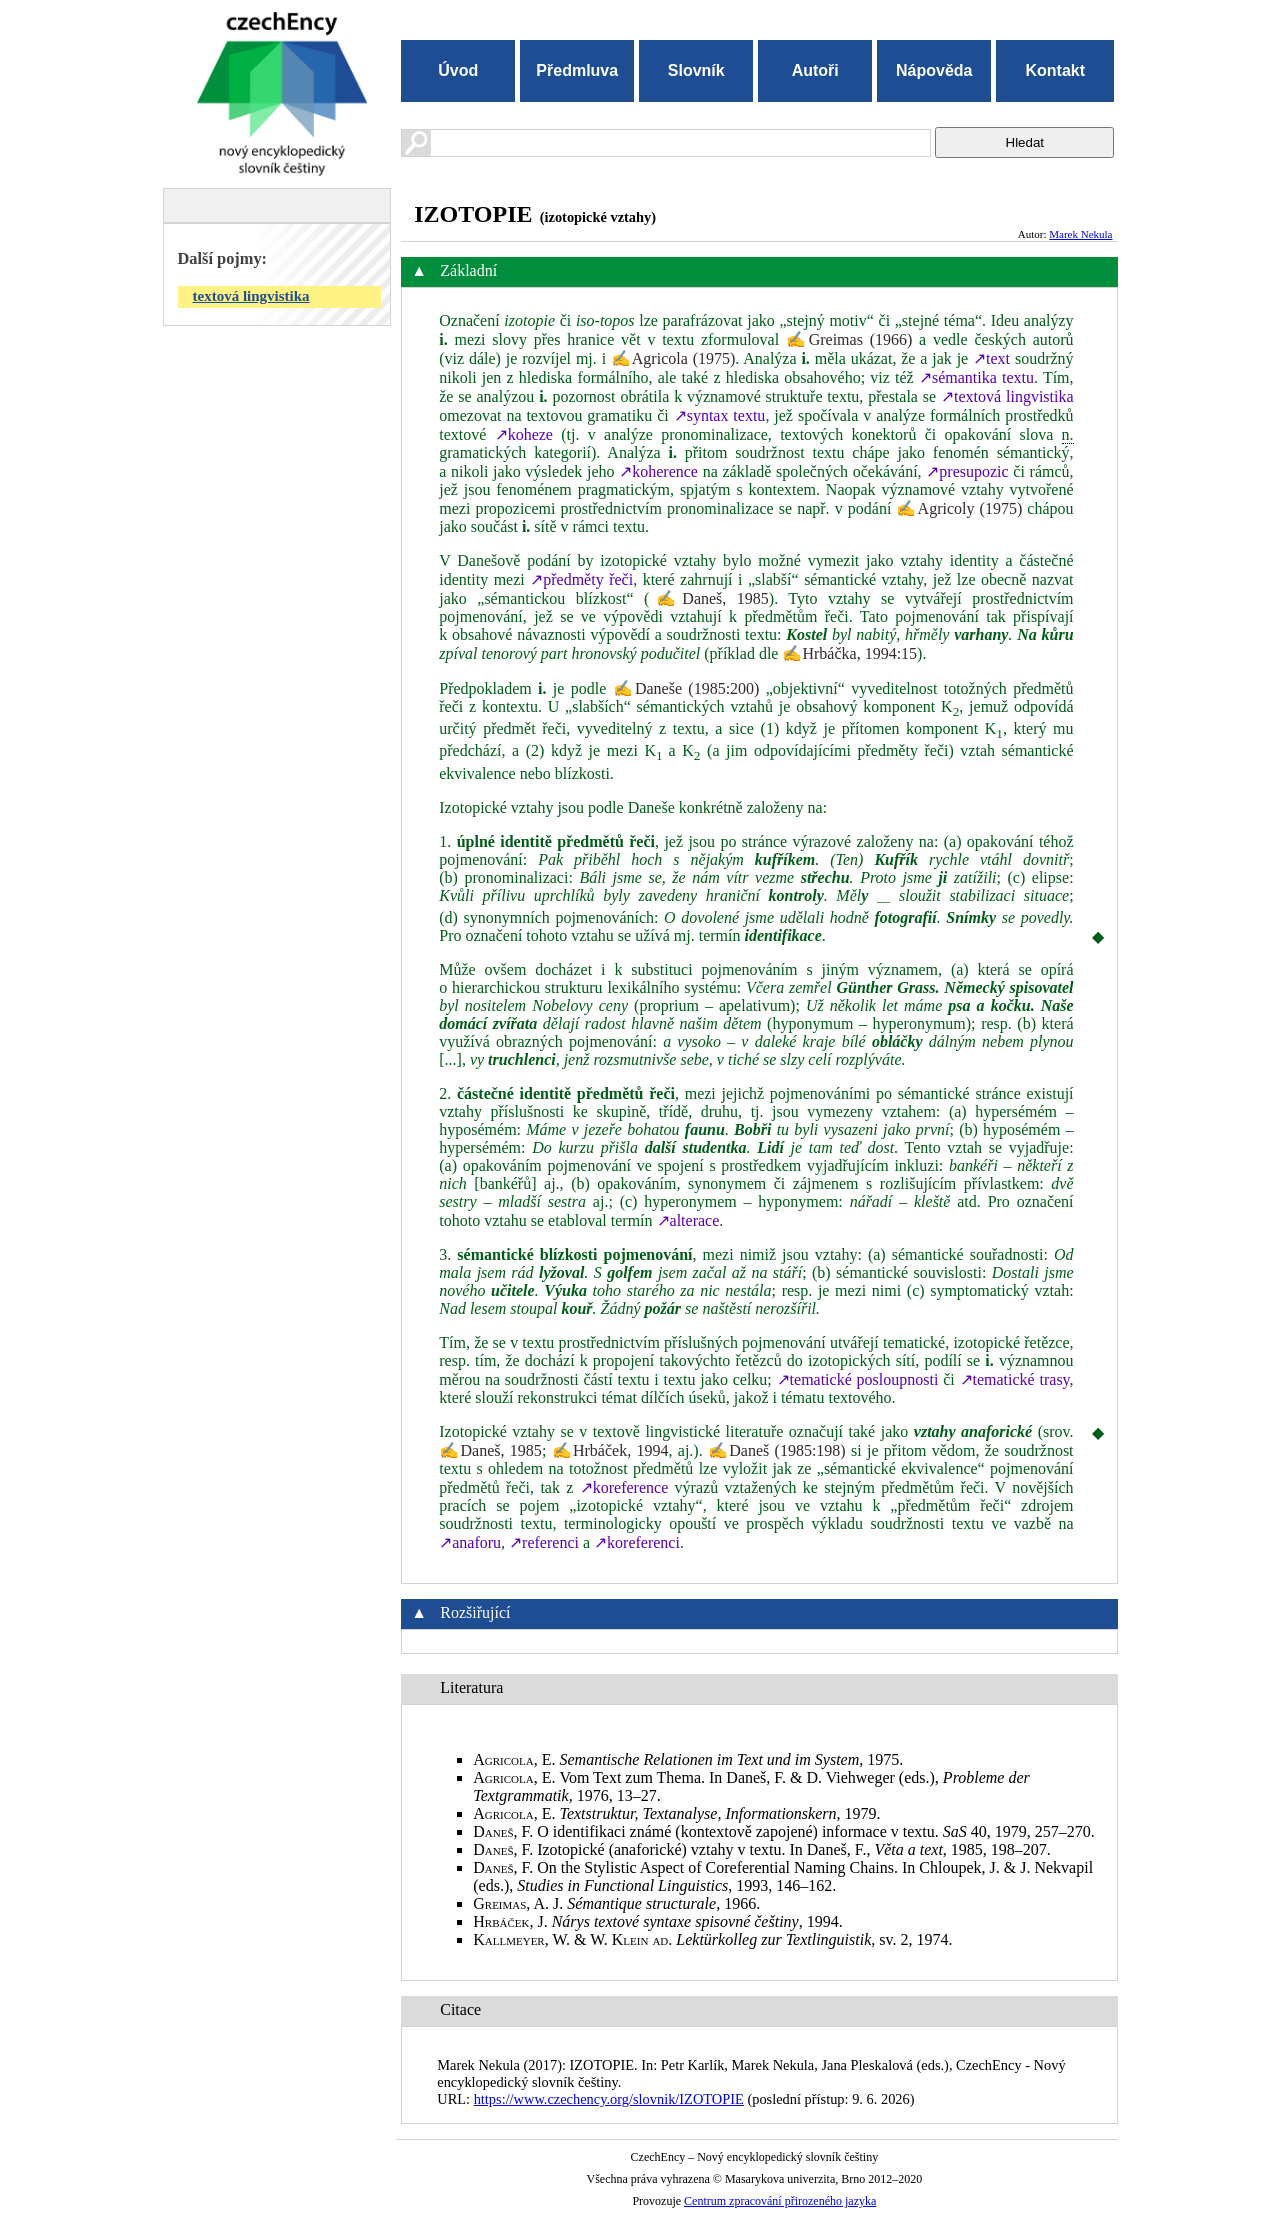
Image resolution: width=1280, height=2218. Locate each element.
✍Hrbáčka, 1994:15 (849, 653)
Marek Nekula (1080, 234)
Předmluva (577, 70)
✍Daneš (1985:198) (777, 1450)
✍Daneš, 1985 (708, 598)
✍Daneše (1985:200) (686, 688)
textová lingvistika (251, 296)
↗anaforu (470, 1542)
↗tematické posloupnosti (858, 1379)
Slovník (696, 70)
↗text (991, 358)
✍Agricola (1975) (673, 358)
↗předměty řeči (581, 579)
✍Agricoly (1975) (959, 508)
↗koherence (658, 471)
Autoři (815, 70)
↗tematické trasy (1015, 1379)
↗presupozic (967, 471)
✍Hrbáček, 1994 (610, 1450)
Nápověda (934, 70)
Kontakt (1055, 70)
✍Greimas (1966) (849, 339)
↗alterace (688, 1220)
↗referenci (544, 1542)
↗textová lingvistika (1007, 396)
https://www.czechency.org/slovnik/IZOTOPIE (609, 2099)
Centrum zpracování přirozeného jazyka (780, 2201)
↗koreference (624, 1487)
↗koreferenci (637, 1542)
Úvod (458, 70)
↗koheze (524, 434)
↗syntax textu (720, 415)
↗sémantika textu (976, 377)
